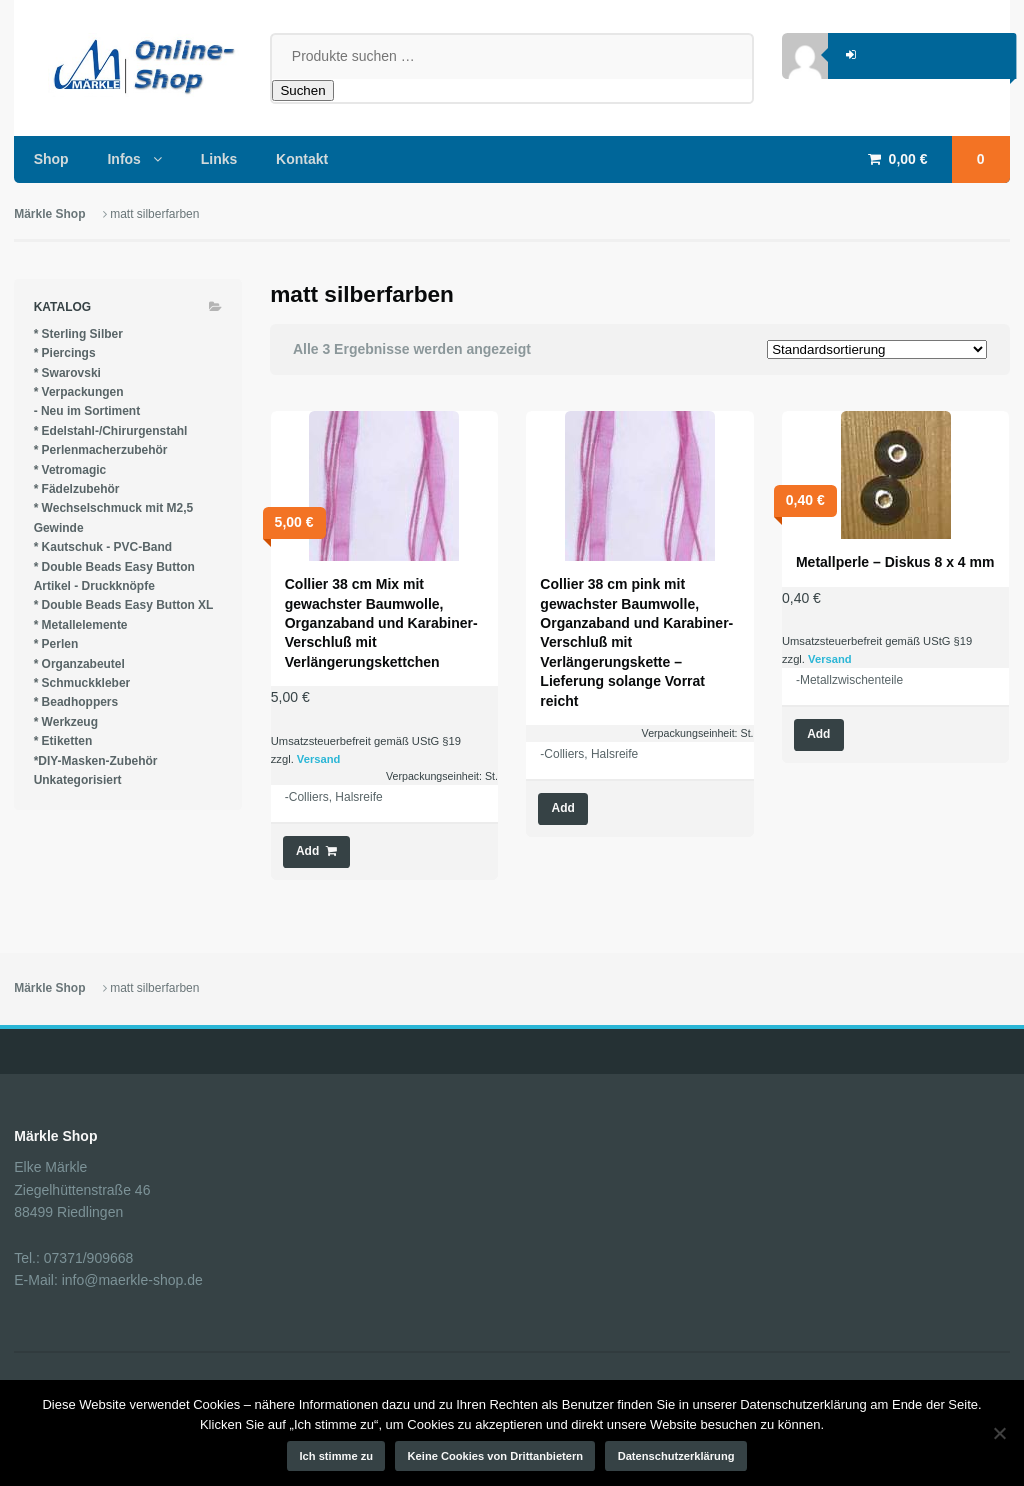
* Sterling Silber (78, 334)
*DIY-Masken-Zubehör (96, 761)
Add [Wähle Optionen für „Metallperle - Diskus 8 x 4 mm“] (818, 734)
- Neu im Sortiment (87, 411)
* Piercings (65, 353)
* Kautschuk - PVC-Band (103, 547)
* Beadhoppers (76, 702)
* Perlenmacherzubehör (101, 450)
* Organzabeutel (79, 664)
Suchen (302, 90)
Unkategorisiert (78, 780)
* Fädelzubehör (77, 489)
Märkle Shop (49, 214)
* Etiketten (63, 741)
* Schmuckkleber (82, 683)
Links (219, 159)
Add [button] (307, 851)
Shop (51, 159)
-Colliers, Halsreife (334, 797)
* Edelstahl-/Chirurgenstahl (111, 431)
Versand (319, 759)
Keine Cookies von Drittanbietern (496, 1456)
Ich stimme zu (337, 1456)
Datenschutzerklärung (676, 1456)
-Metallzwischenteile (849, 680)
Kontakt (302, 159)
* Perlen (56, 644)
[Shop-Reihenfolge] (877, 349)
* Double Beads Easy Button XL (124, 605)
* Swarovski (67, 373)
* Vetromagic (70, 470)
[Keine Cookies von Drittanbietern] (999, 1433)
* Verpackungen (79, 392)
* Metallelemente (81, 625)
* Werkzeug (66, 722)
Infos (123, 159)
